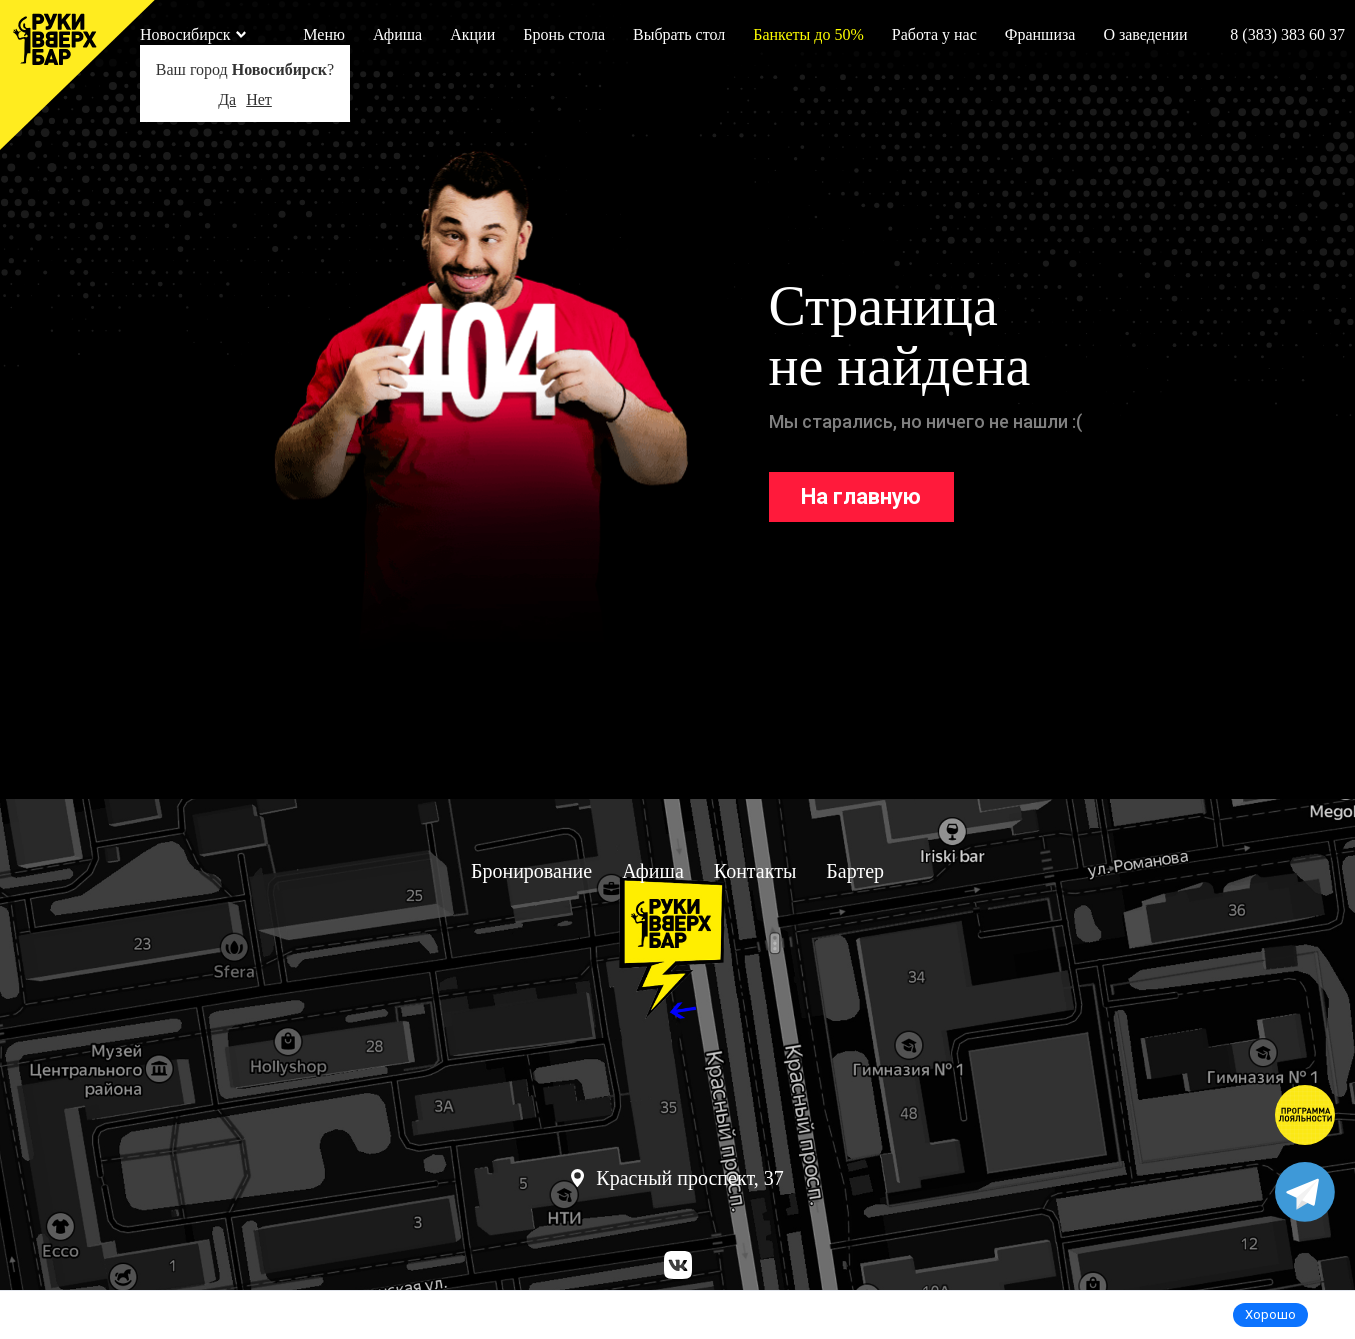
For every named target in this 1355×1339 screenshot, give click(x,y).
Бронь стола (564, 34)
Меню (324, 34)
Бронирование (531, 871)
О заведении (1145, 34)
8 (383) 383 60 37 (1287, 34)
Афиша (397, 34)
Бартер (855, 871)
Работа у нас (934, 34)
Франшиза (1040, 34)
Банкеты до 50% (808, 34)
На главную (861, 496)
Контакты (755, 871)
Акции (472, 34)
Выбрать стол (679, 34)
